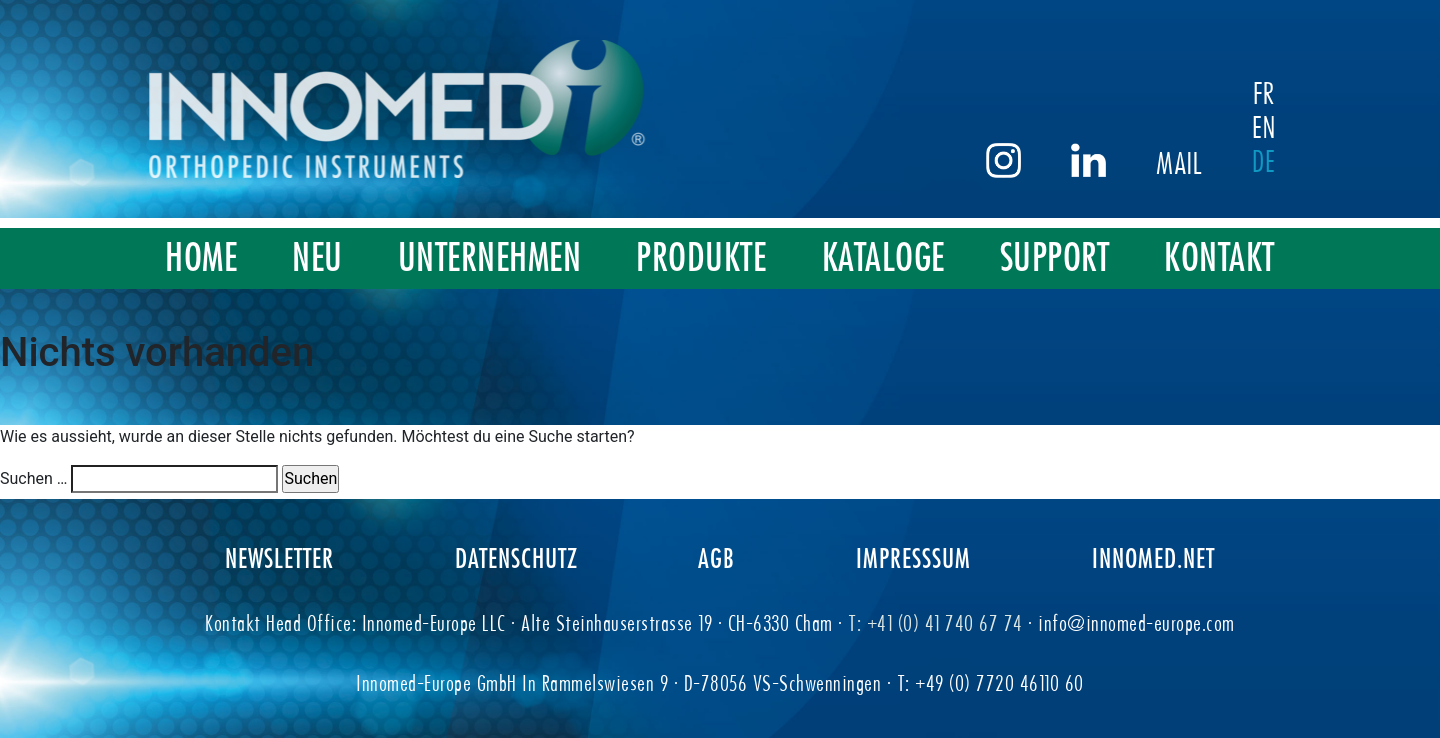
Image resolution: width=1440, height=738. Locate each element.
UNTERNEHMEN (490, 257)
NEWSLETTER (279, 558)
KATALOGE (883, 257)
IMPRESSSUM (913, 558)
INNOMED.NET (1153, 558)
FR (1283, 93)
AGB (716, 558)
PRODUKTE (701, 257)
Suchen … (34, 478)
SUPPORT (1055, 257)
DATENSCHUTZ (516, 558)
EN (1283, 127)
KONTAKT (1219, 257)
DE (1283, 161)
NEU (317, 257)
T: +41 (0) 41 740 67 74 (938, 623)
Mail (1199, 163)
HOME (201, 257)
